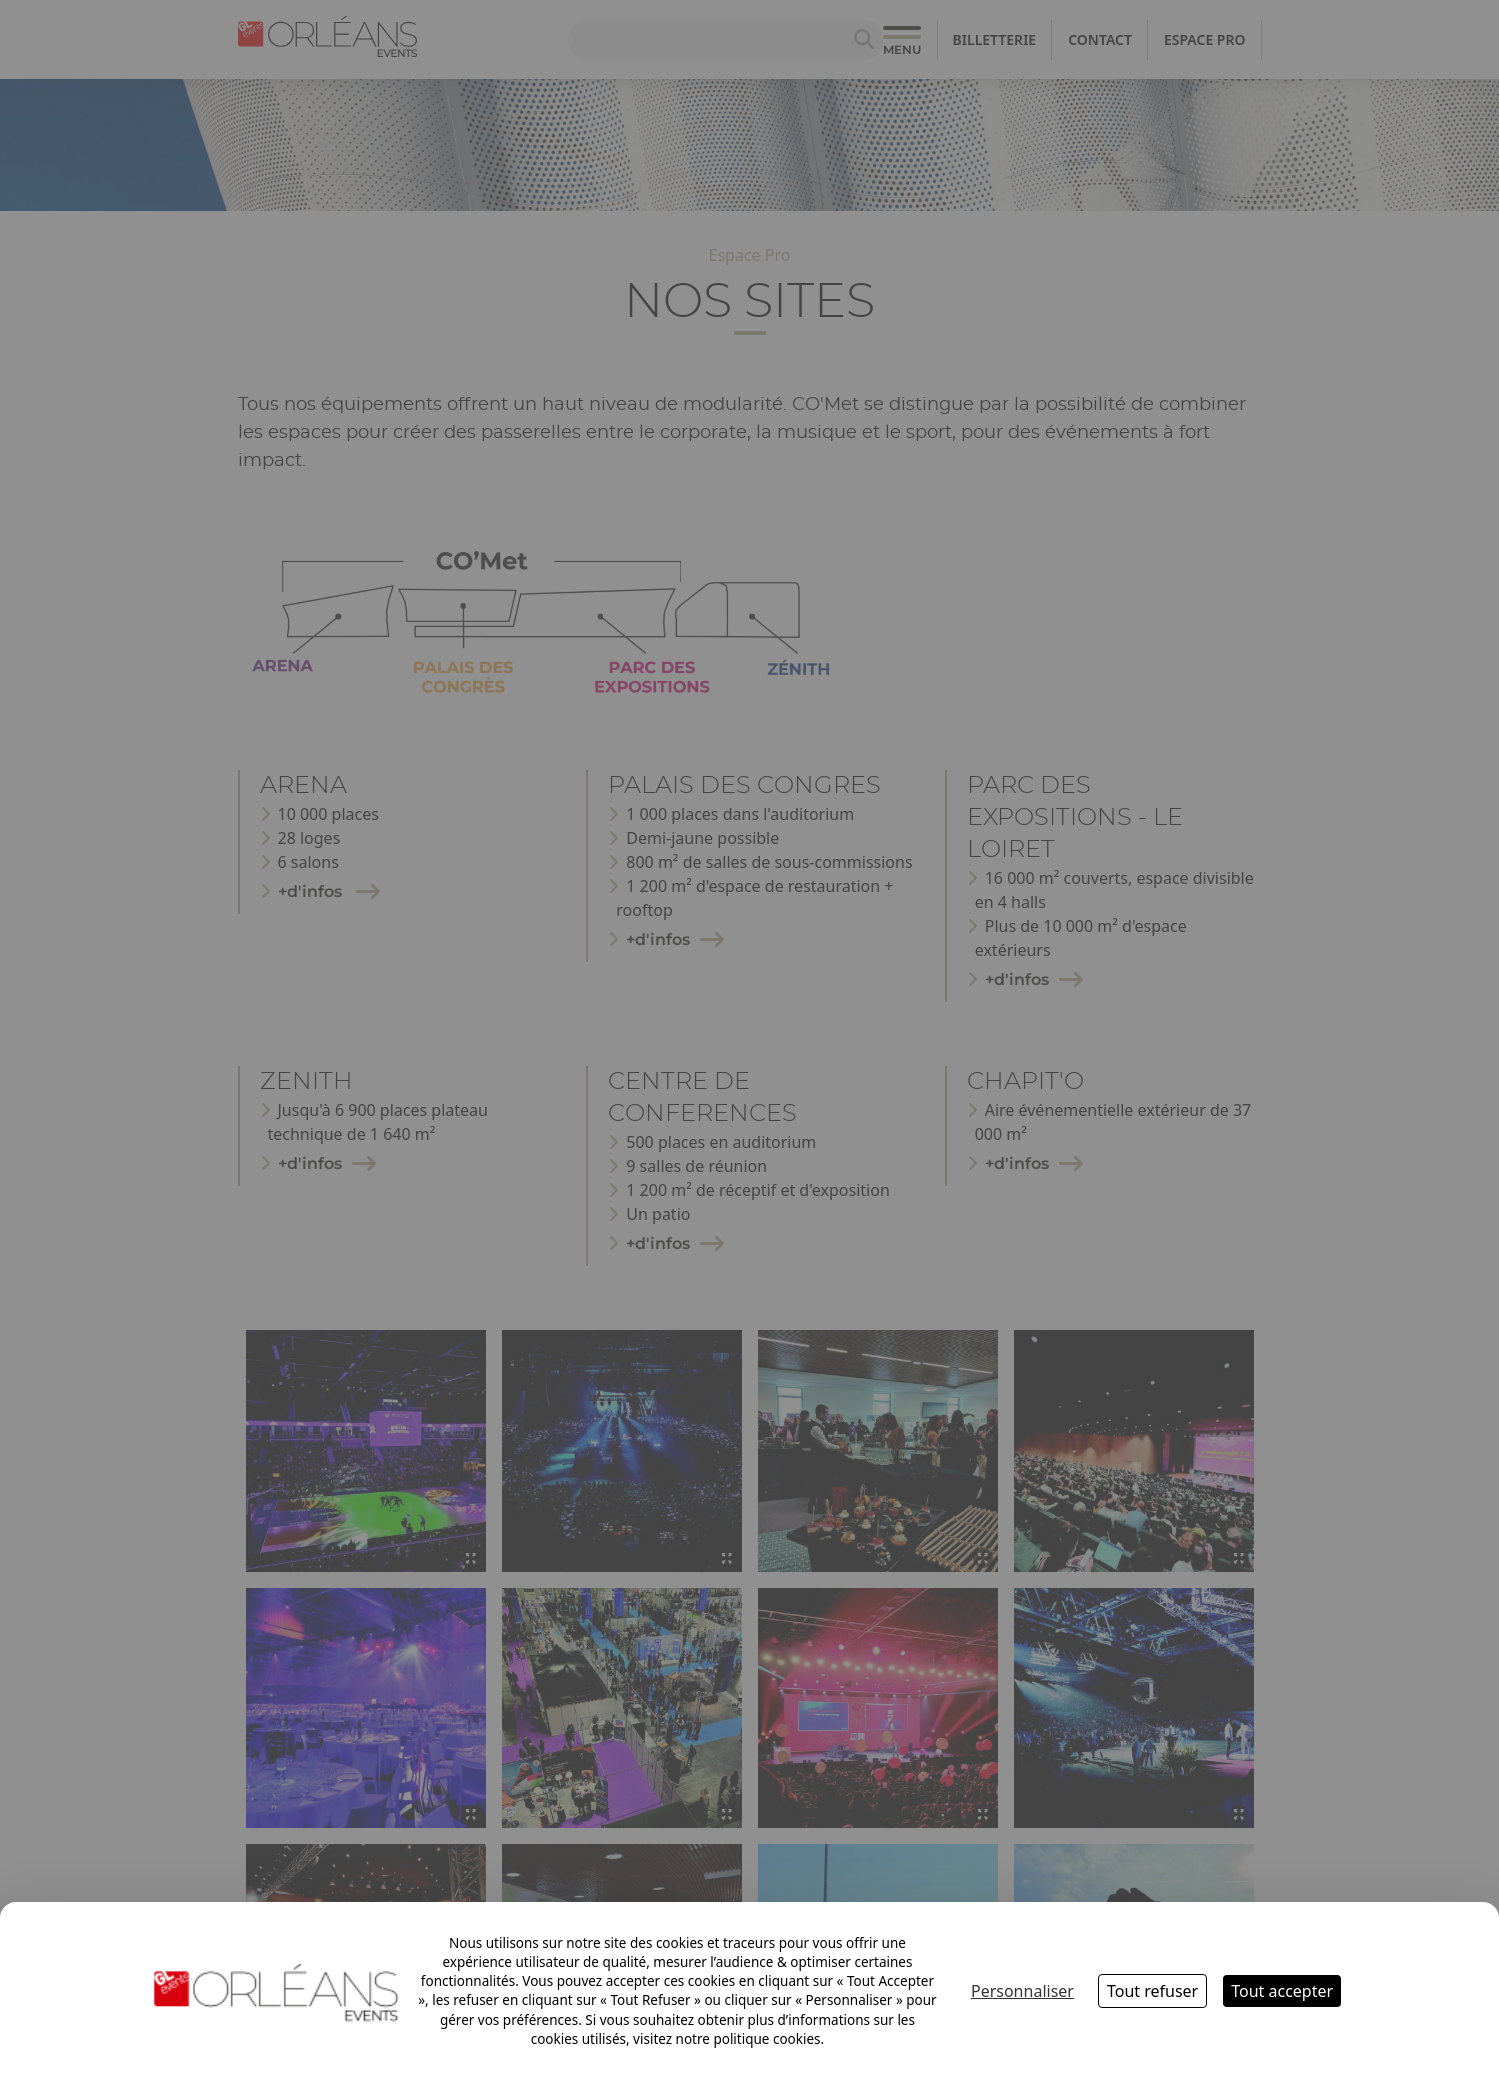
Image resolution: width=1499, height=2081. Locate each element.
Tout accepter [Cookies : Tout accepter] (1282, 1991)
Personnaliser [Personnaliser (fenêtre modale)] (1022, 1991)
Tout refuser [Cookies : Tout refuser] (1152, 1991)
